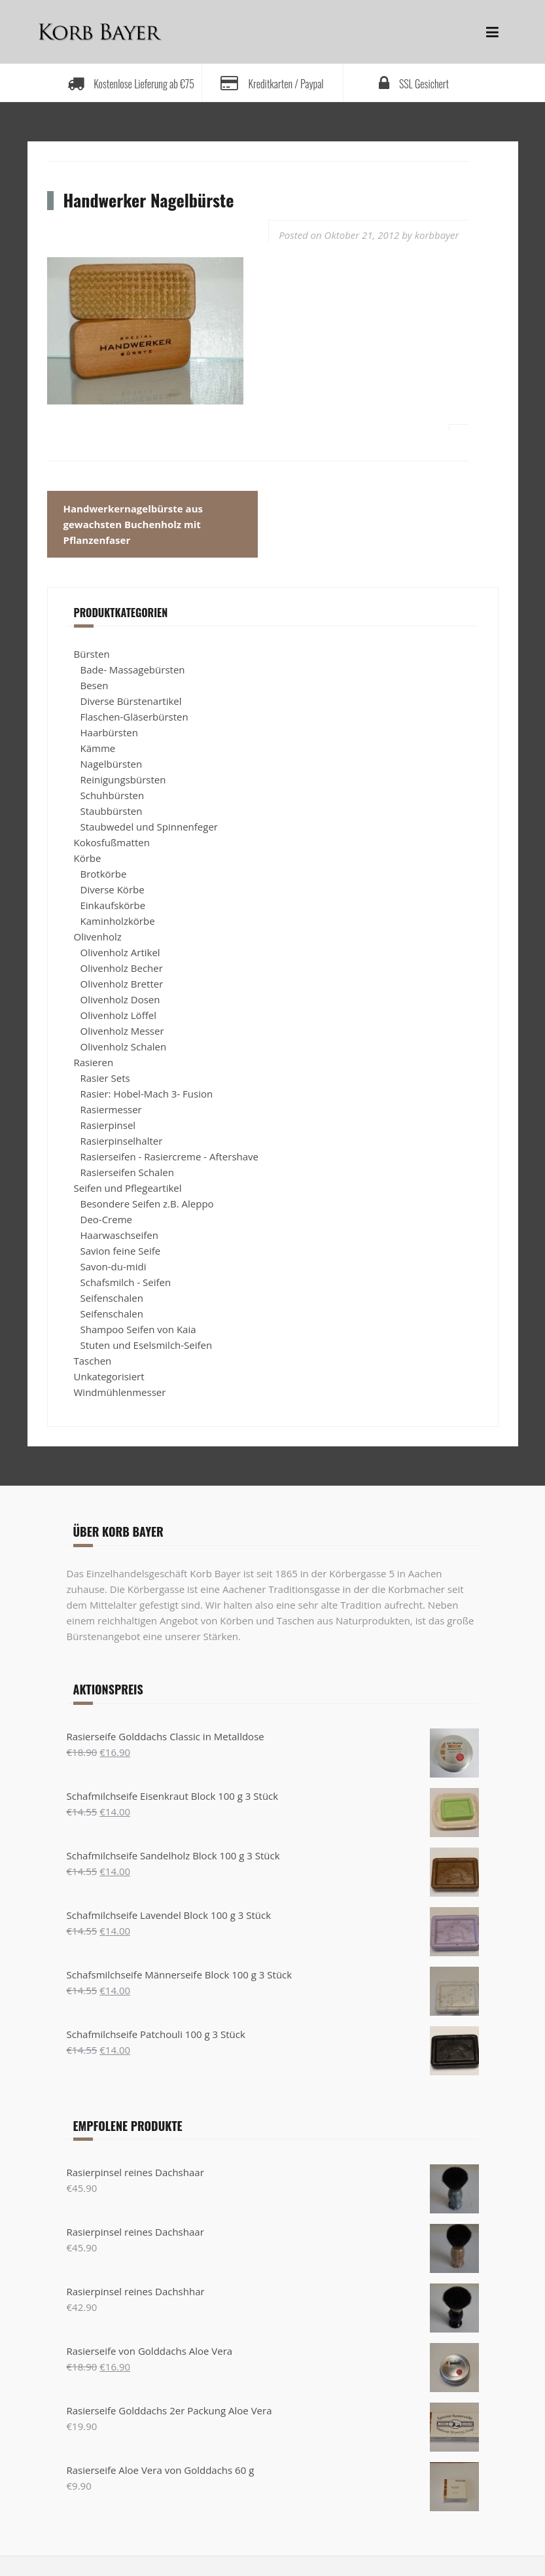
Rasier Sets (105, 1077)
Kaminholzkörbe (117, 920)
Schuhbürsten (112, 795)
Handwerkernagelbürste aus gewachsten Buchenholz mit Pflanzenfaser (133, 524)
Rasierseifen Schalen (127, 1172)
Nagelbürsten (111, 763)
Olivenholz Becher (121, 968)
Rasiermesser (111, 1109)
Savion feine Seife (120, 1250)
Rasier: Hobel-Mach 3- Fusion (146, 1093)
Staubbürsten (111, 810)
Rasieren (94, 1062)
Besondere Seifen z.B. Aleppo (147, 1203)
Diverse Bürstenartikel (131, 700)
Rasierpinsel (108, 1125)
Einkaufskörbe (113, 905)
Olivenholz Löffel (118, 1015)
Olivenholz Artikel (120, 952)
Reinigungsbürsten (123, 779)
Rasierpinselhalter (121, 1140)
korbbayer (437, 234)
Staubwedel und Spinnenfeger (149, 826)
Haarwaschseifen (119, 1235)
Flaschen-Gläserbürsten (134, 716)
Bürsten (92, 653)
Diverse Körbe (112, 889)
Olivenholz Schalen (123, 1046)
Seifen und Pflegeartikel (128, 1187)
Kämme (98, 748)
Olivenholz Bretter (122, 983)
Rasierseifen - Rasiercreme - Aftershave (169, 1156)
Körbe (87, 858)
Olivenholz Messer (122, 1030)
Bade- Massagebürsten (132, 669)
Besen (94, 685)
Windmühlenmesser (120, 1392)
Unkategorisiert (109, 1376)
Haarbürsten (109, 732)
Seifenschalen (111, 1297)
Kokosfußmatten (112, 842)
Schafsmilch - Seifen (125, 1282)
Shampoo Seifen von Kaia (138, 1329)
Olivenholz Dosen (120, 999)
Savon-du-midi (113, 1266)
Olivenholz (98, 936)
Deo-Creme (106, 1219)
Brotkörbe (103, 873)
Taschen (93, 1360)
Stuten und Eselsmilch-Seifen (146, 1344)
